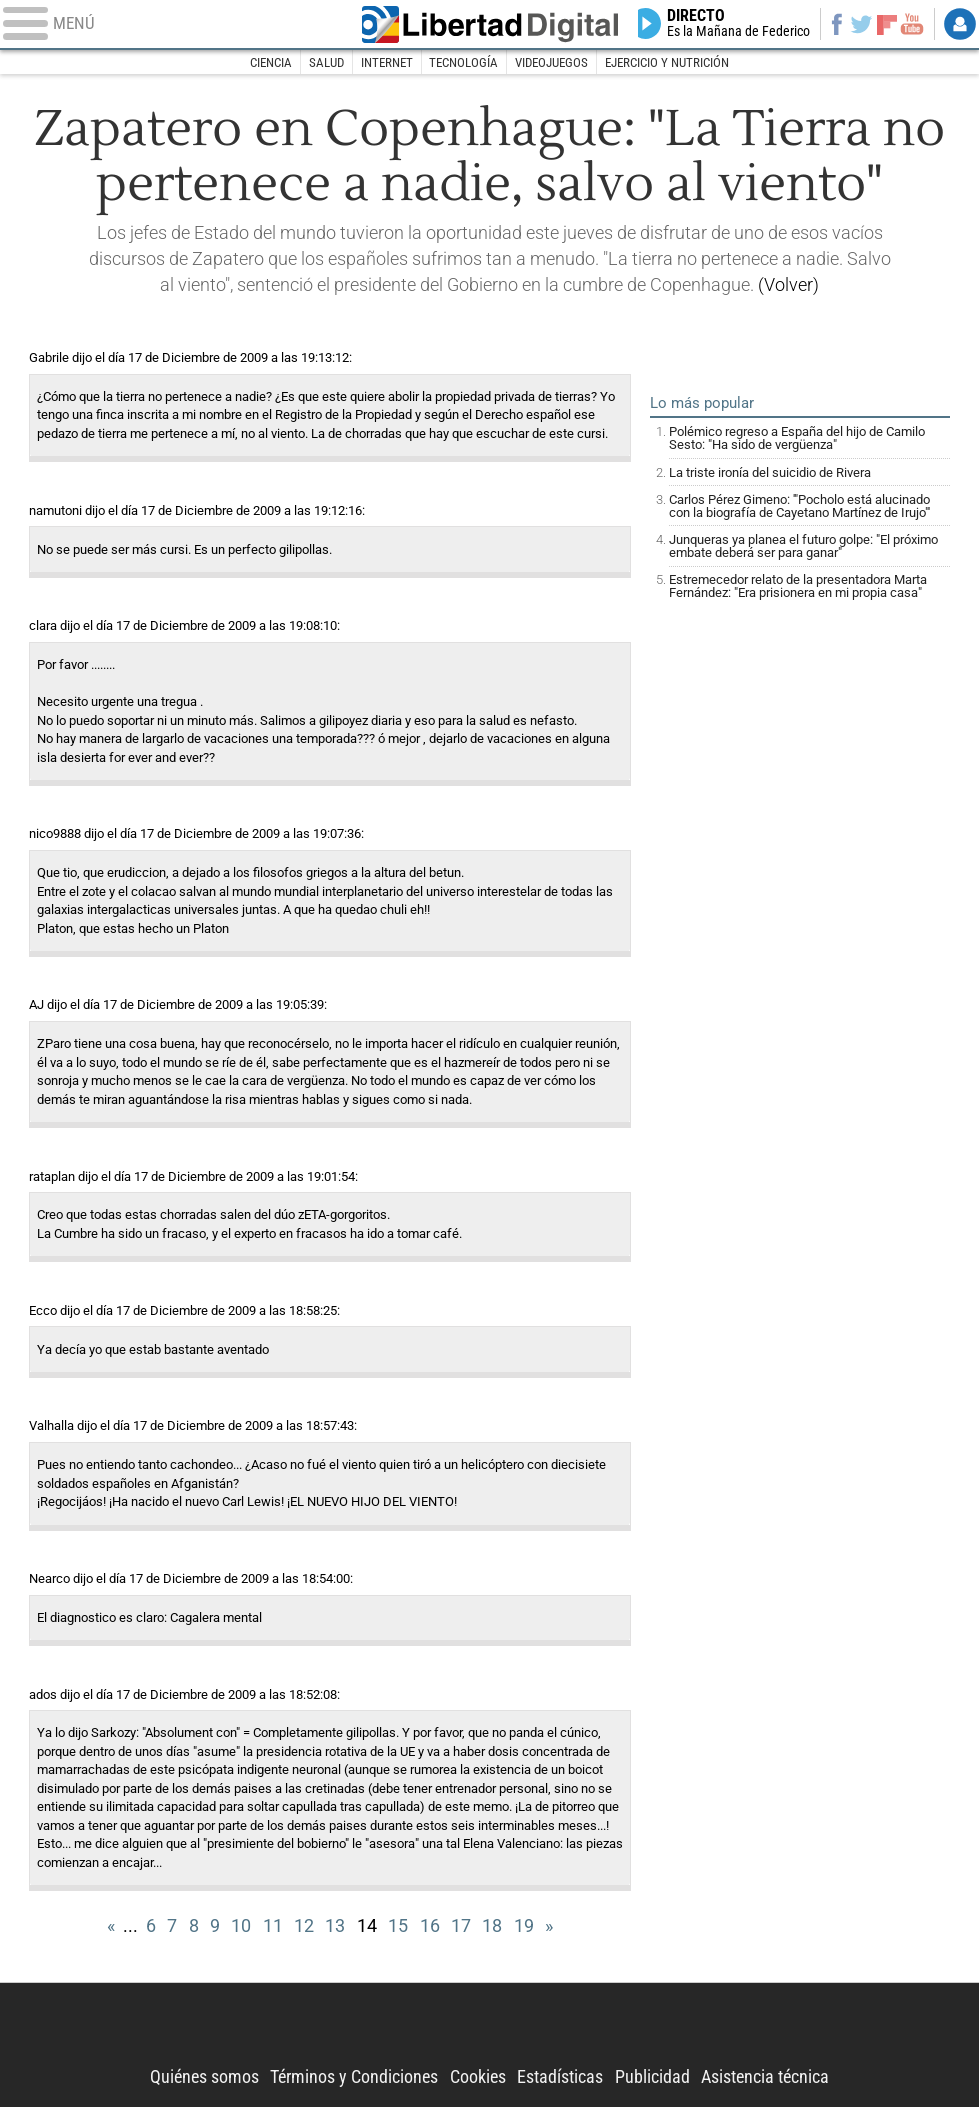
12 (304, 1926)
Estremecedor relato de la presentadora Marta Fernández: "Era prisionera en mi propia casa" (798, 586)
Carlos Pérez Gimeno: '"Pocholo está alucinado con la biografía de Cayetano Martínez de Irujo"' (799, 506)
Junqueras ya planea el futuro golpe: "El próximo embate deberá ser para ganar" (803, 546)
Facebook (836, 23)
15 (398, 1926)
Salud (326, 62)
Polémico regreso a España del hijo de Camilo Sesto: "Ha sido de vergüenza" (797, 438)
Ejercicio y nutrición (667, 62)
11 (273, 1926)
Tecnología (463, 62)
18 (492, 1926)
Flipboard (887, 23)
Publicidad (652, 2077)
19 (524, 1926)
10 (241, 1926)
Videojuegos (551, 62)
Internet (387, 62)
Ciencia (271, 62)
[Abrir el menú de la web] (171, 24)
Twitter (861, 23)
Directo (738, 23)
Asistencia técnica (765, 2077)
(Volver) (788, 285)
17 (461, 1926)
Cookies (478, 2077)
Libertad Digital (490, 24)
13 (335, 1926)
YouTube (911, 23)
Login (959, 23)
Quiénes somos (204, 2077)
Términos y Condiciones (354, 2077)
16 (430, 1926)
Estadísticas (560, 2077)
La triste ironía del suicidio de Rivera (770, 472)
